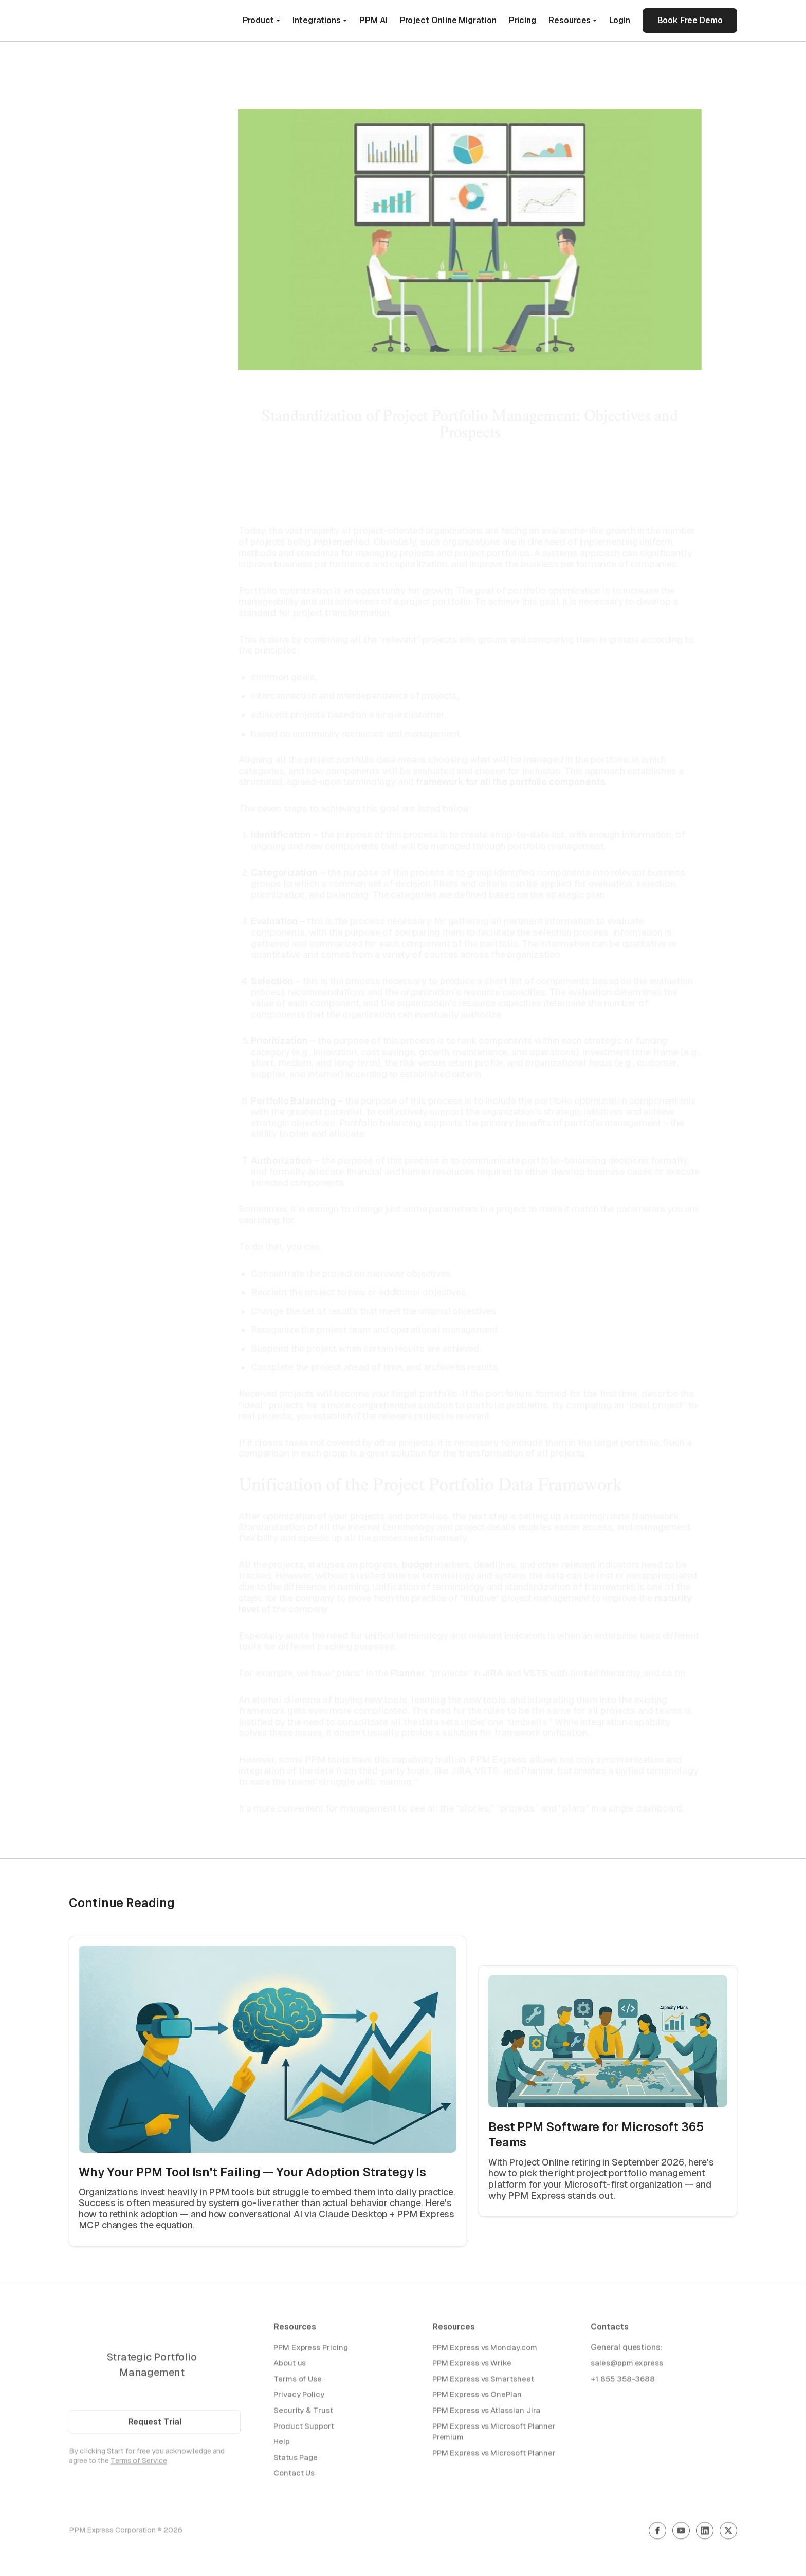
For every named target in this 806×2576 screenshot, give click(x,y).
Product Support (303, 2428)
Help (281, 2443)
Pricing (522, 20)
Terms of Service (139, 2463)
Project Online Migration (448, 20)
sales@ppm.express (627, 2365)
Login (619, 20)
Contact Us (294, 2475)
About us (289, 2365)
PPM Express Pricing (310, 2349)
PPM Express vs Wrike (471, 2365)
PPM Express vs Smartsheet (483, 2381)
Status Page (295, 2459)
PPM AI (373, 20)
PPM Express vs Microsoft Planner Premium (494, 2434)
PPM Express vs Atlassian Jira (486, 2412)
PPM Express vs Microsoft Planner (494, 2455)
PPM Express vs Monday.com (484, 2349)
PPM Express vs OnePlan (477, 2397)
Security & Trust (303, 2412)
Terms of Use (297, 2381)
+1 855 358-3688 (623, 2381)
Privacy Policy (298, 2397)
